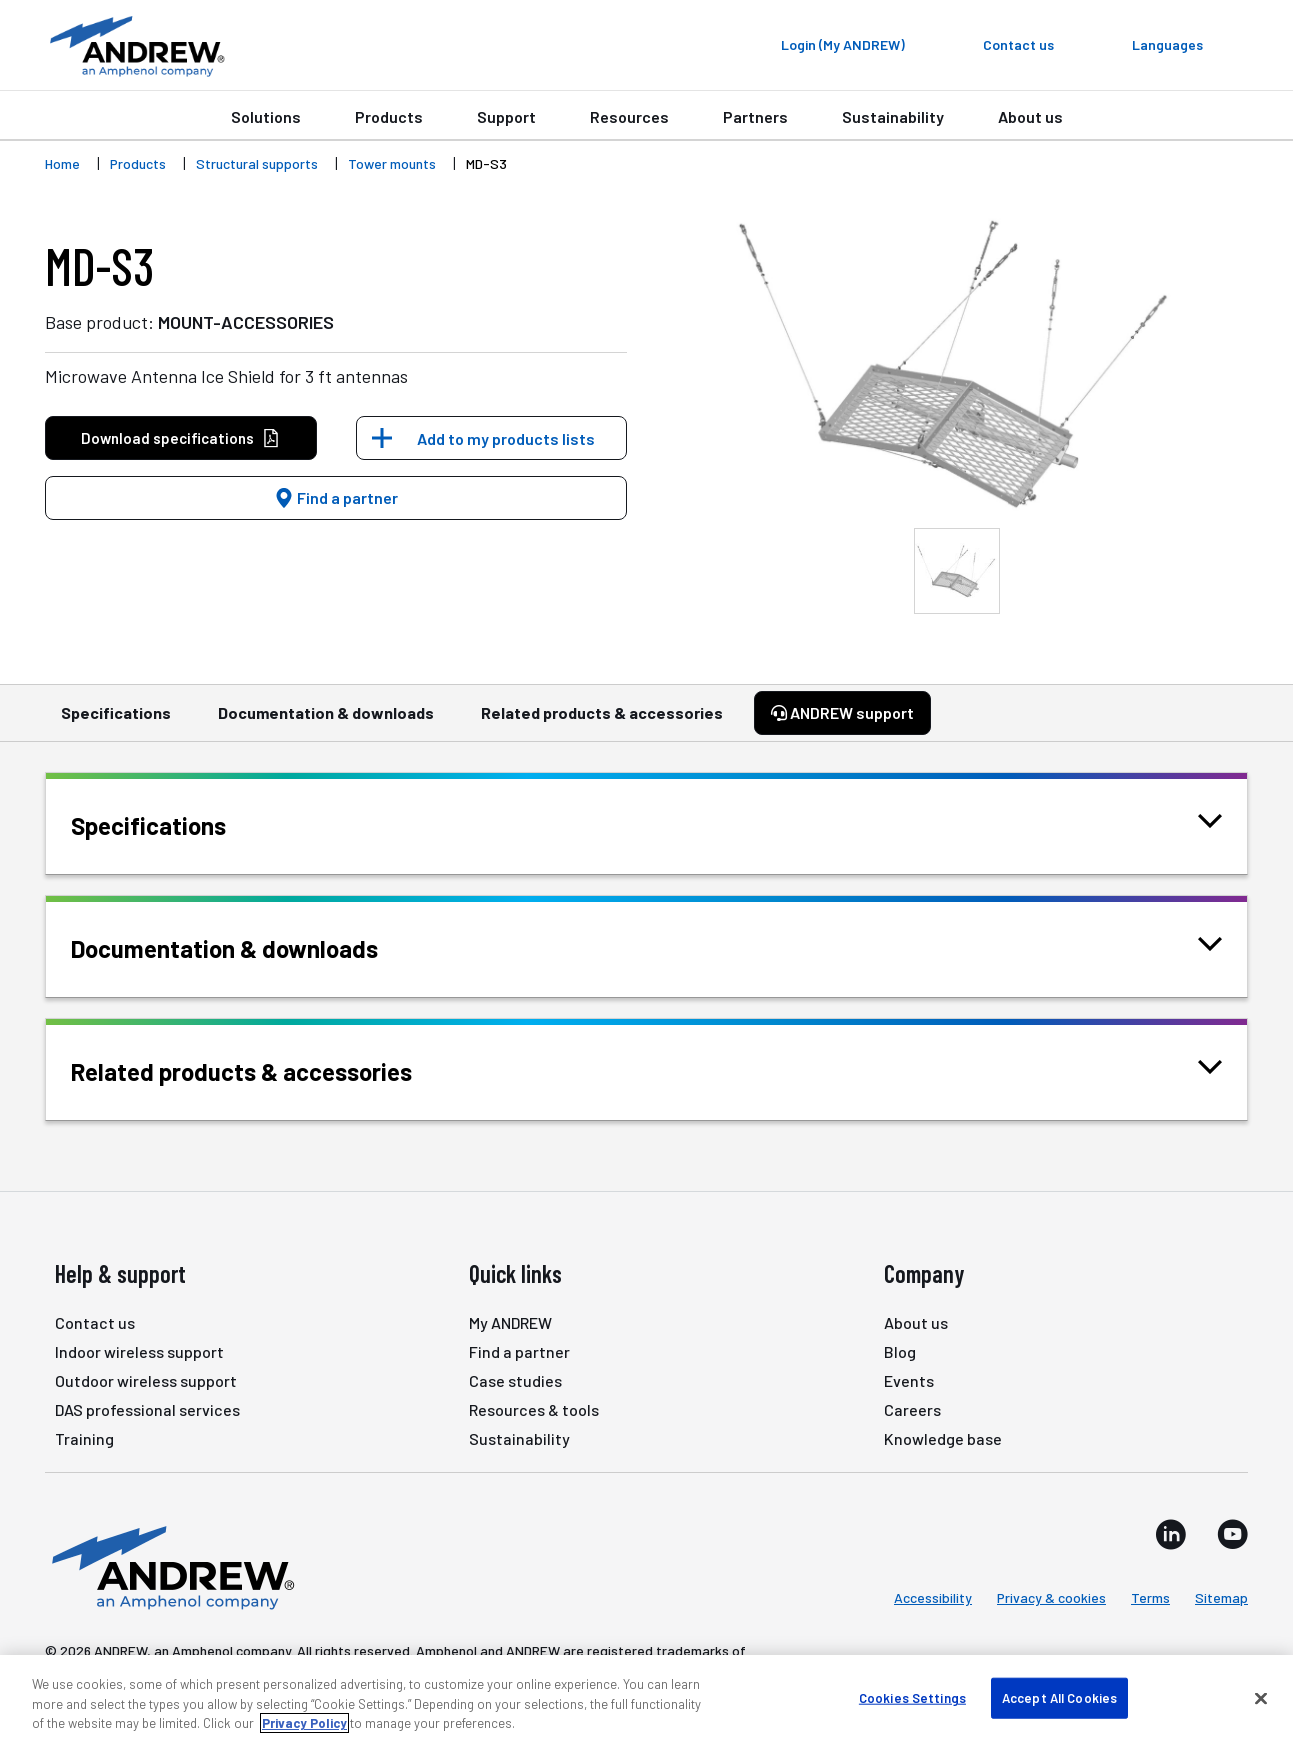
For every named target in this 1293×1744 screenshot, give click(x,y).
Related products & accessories (602, 722)
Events (909, 1380)
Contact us (95, 1322)
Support (506, 116)
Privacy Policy (304, 1723)
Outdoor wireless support (146, 1380)
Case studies (515, 1380)
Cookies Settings (912, 1697)
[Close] (1261, 1698)
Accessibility (933, 1597)
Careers (912, 1409)
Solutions (266, 116)
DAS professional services (147, 1409)
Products (389, 116)
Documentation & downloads (326, 722)
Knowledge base (943, 1438)
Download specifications (180, 438)
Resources (629, 116)
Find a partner (336, 497)
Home (62, 163)
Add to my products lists (506, 438)
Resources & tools (534, 1409)
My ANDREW (510, 1322)
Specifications (116, 722)
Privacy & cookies (1051, 1597)
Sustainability (893, 116)
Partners (755, 116)
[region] (646, 1699)
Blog (900, 1351)
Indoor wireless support (139, 1351)
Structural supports (257, 163)
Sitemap (1221, 1597)
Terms (1150, 1597)
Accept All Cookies (1059, 1697)
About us (1030, 116)
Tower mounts (392, 163)
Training (84, 1438)
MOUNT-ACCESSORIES (246, 322)
